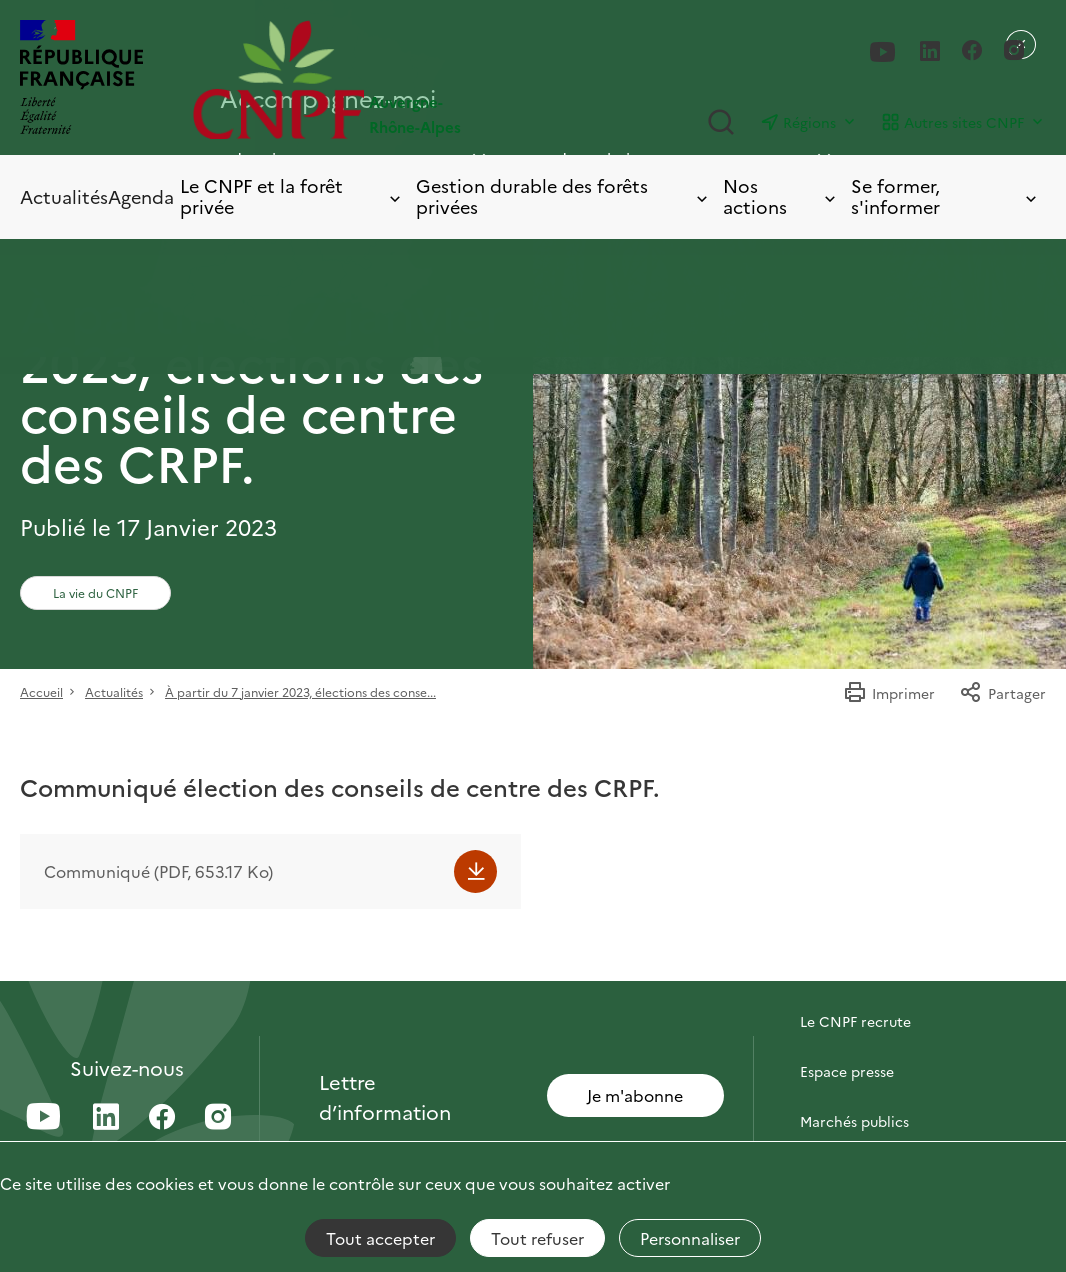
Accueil (41, 691)
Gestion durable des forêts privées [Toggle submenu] (563, 196)
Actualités (64, 196)
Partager (1002, 693)
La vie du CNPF (95, 592)
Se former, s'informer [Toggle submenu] (945, 196)
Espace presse (847, 1071)
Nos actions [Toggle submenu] (781, 196)
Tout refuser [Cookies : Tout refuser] (537, 1238)
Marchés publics (854, 1121)
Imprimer (889, 693)
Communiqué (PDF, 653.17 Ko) (158, 871)
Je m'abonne (635, 1095)
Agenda (141, 196)
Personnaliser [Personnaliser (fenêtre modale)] (690, 1238)
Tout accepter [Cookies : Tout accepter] (380, 1238)
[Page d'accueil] (363, 79)
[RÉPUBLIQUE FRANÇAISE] (81, 79)
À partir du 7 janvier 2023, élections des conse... (300, 691)
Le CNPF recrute (855, 1021)
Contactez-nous (854, 971)
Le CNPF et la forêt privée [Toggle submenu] (292, 196)
